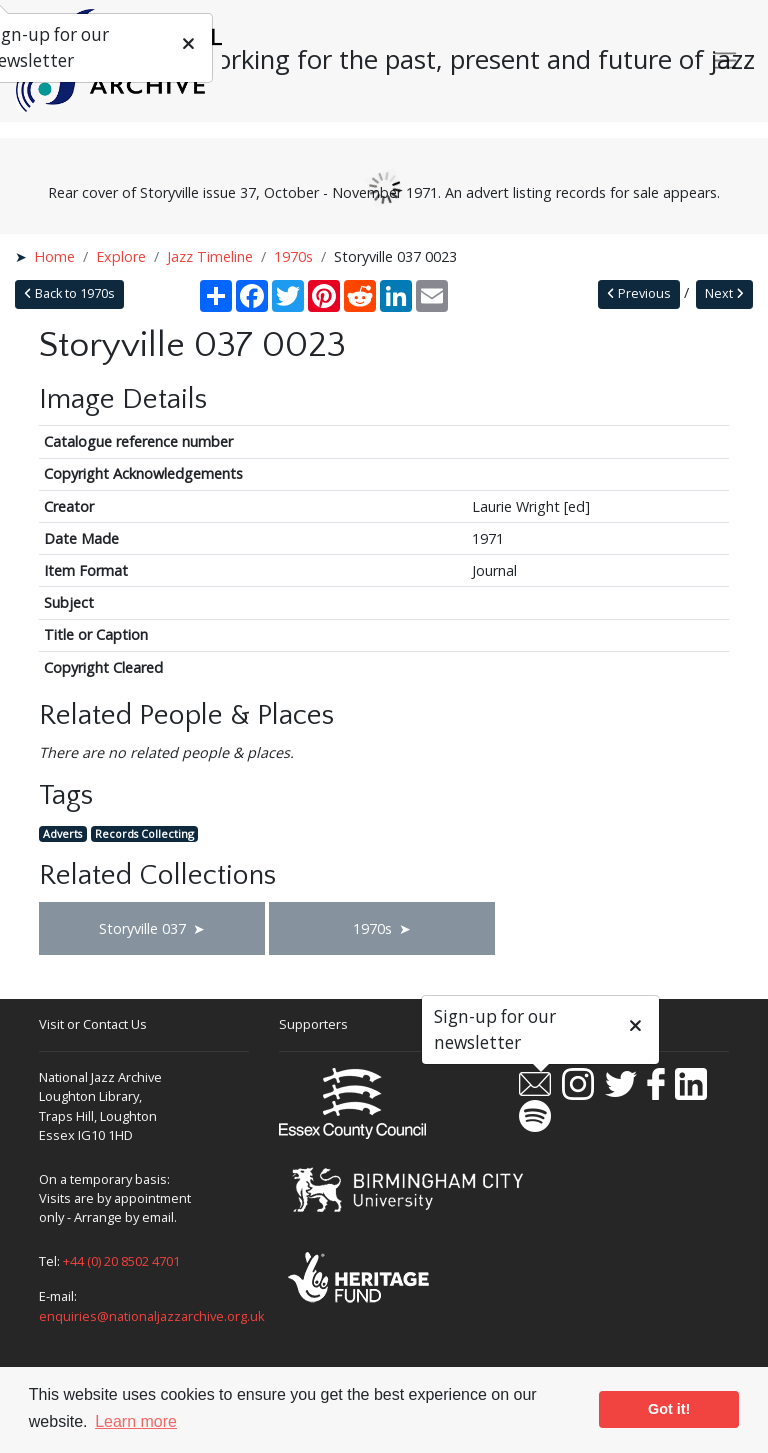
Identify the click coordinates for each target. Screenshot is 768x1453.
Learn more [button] (136, 1421)
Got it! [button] (669, 1409)
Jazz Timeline (210, 256)
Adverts (62, 833)
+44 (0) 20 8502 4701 (121, 1261)
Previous (639, 293)
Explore (121, 256)
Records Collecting (144, 833)
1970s (293, 256)
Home (54, 256)
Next (724, 293)
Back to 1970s (69, 293)
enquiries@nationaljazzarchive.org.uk (152, 1316)
